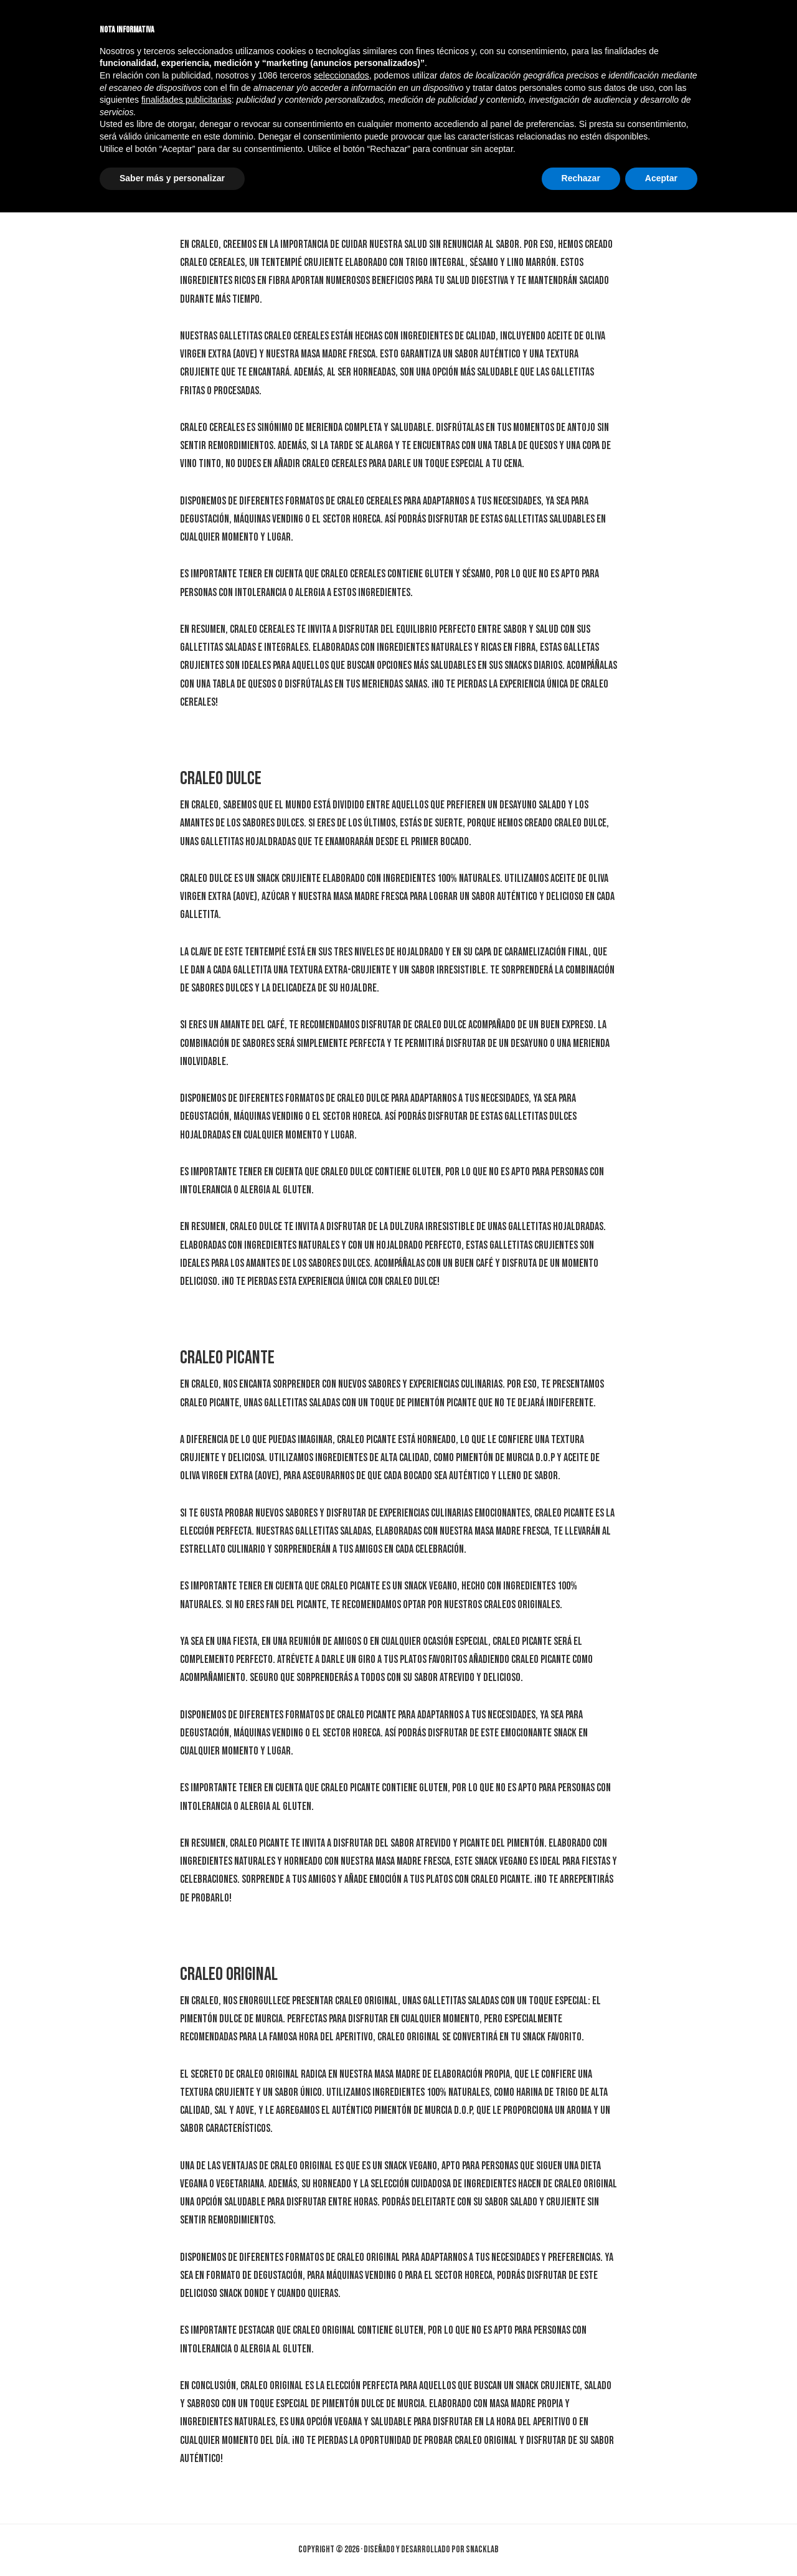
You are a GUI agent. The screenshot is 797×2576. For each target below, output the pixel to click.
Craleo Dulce (221, 778)
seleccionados (341, 2439)
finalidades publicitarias (186, 2463)
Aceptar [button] (661, 2542)
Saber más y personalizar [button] (172, 2542)
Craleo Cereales (231, 144)
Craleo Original (229, 1974)
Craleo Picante (227, 1358)
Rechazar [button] (581, 2542)
